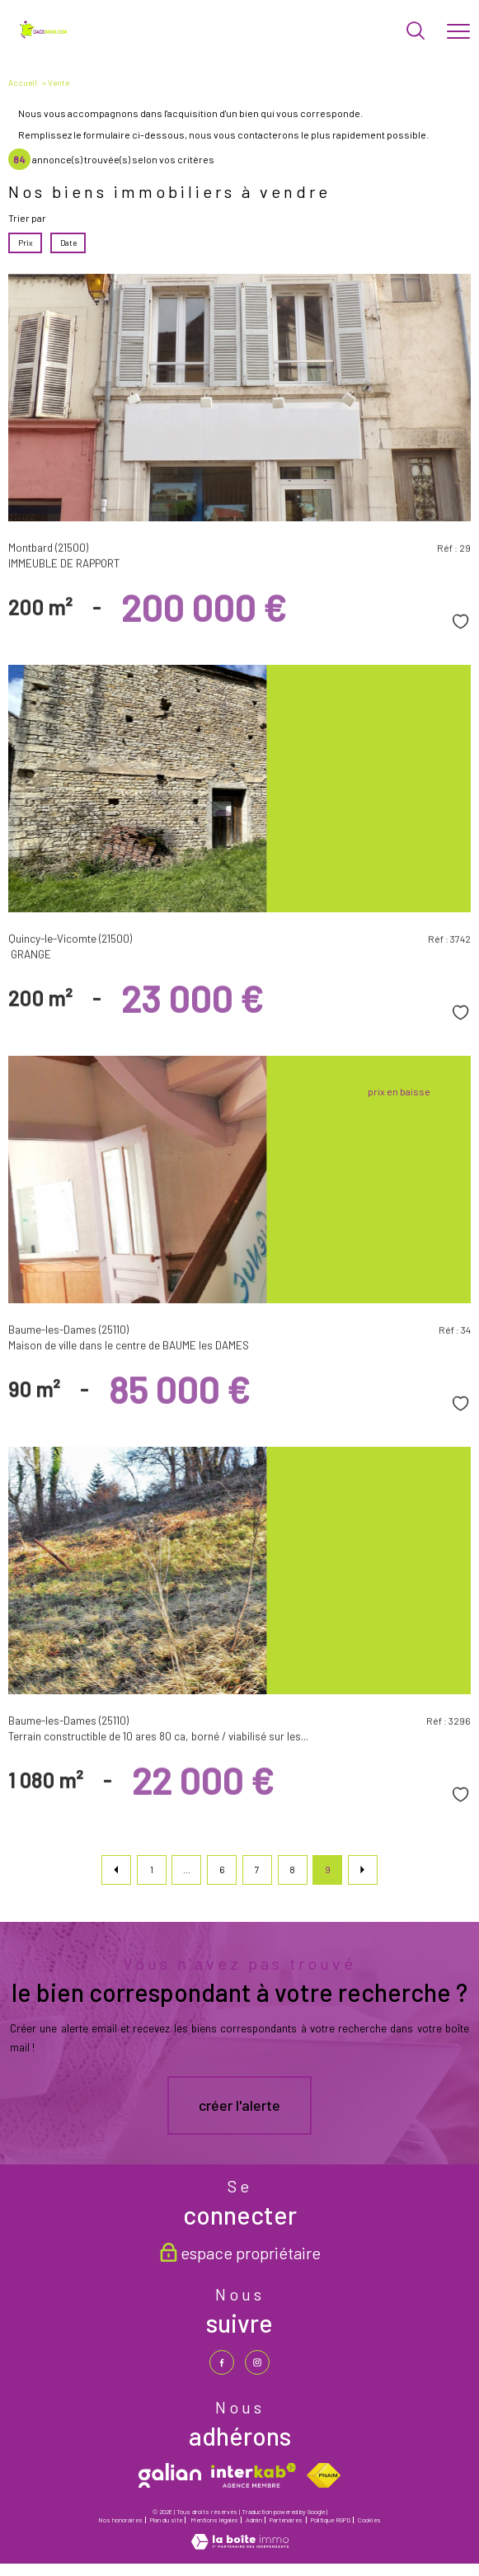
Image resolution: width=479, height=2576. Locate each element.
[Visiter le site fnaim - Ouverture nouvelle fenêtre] (323, 2475)
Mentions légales (214, 2520)
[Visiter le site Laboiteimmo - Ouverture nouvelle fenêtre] (240, 2545)
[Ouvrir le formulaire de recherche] (415, 32)
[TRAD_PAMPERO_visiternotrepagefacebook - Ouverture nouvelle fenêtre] (221, 2362)
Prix (25, 242)
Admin (254, 2520)
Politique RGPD (330, 2520)
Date (68, 242)
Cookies (369, 2520)
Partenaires (286, 2520)
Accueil (22, 82)
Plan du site (166, 2520)
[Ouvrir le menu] (458, 32)
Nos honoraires (120, 2520)
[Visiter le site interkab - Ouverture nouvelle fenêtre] (253, 2475)
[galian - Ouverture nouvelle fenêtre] (170, 2475)
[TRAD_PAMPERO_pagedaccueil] (44, 35)
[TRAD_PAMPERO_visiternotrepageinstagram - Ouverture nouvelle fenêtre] (257, 2362)
